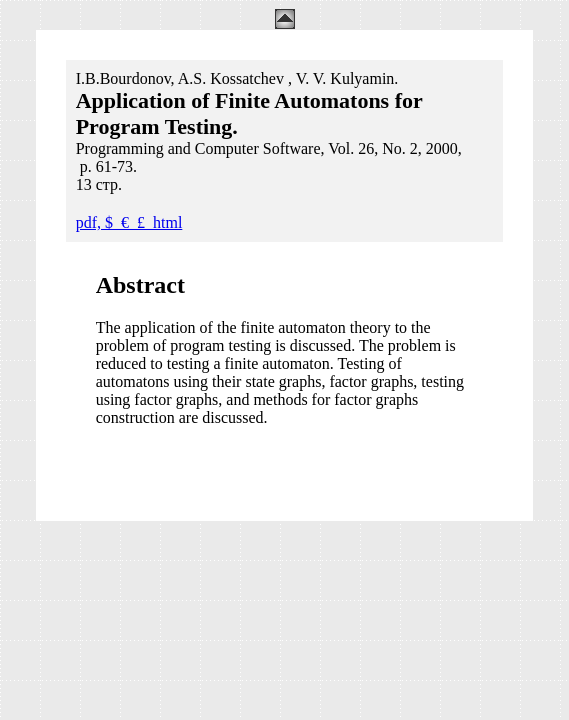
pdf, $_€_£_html (129, 222)
